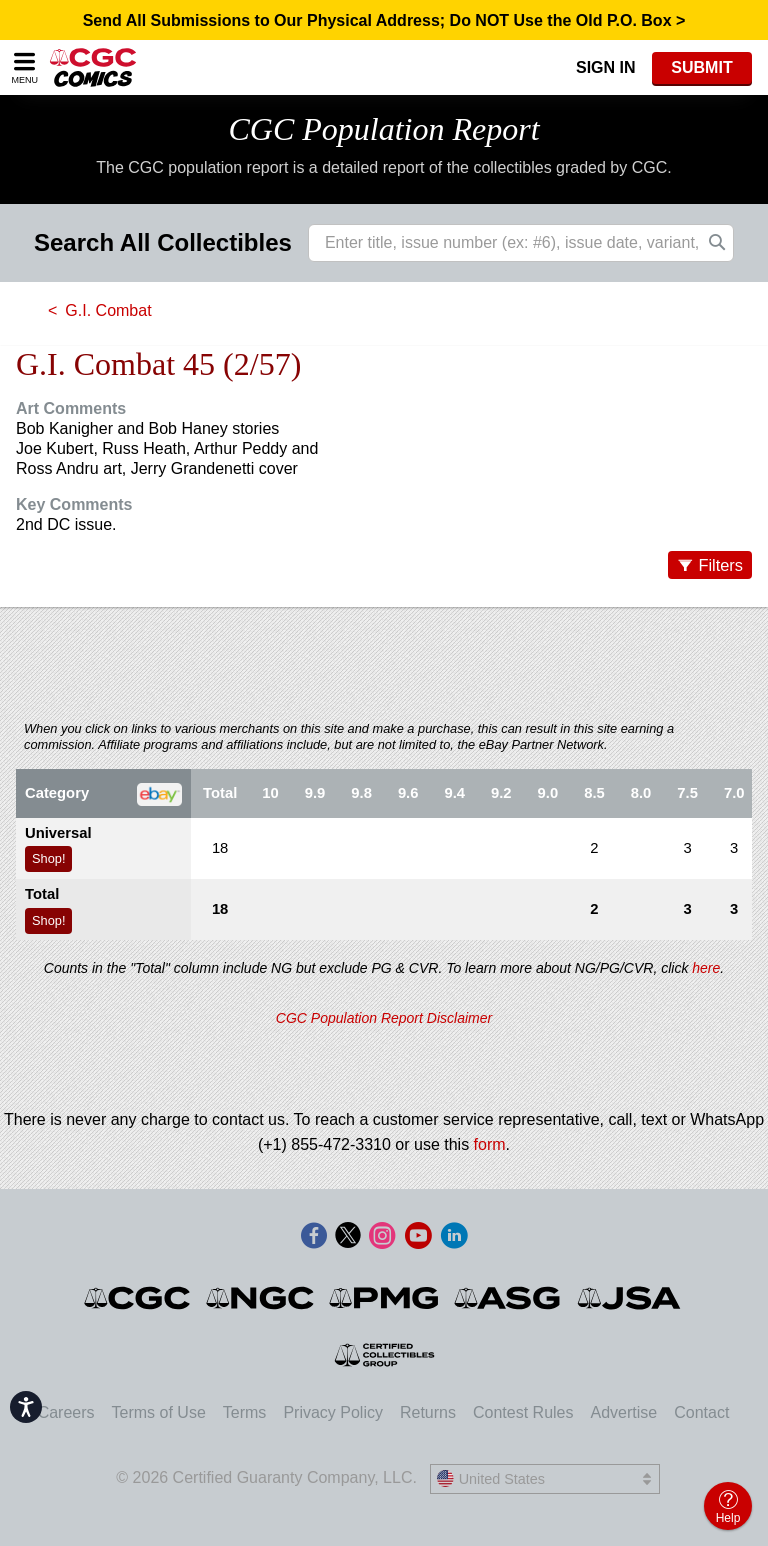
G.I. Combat (108, 310)
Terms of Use (159, 1412)
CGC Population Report (383, 129)
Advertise (623, 1412)
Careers (66, 1412)
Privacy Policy (333, 1412)
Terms (245, 1412)
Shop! (48, 858)
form (490, 1144)
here (706, 968)
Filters (720, 565)
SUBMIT (701, 67)
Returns (428, 1412)
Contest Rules (523, 1412)
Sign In (606, 67)
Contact (701, 1412)
